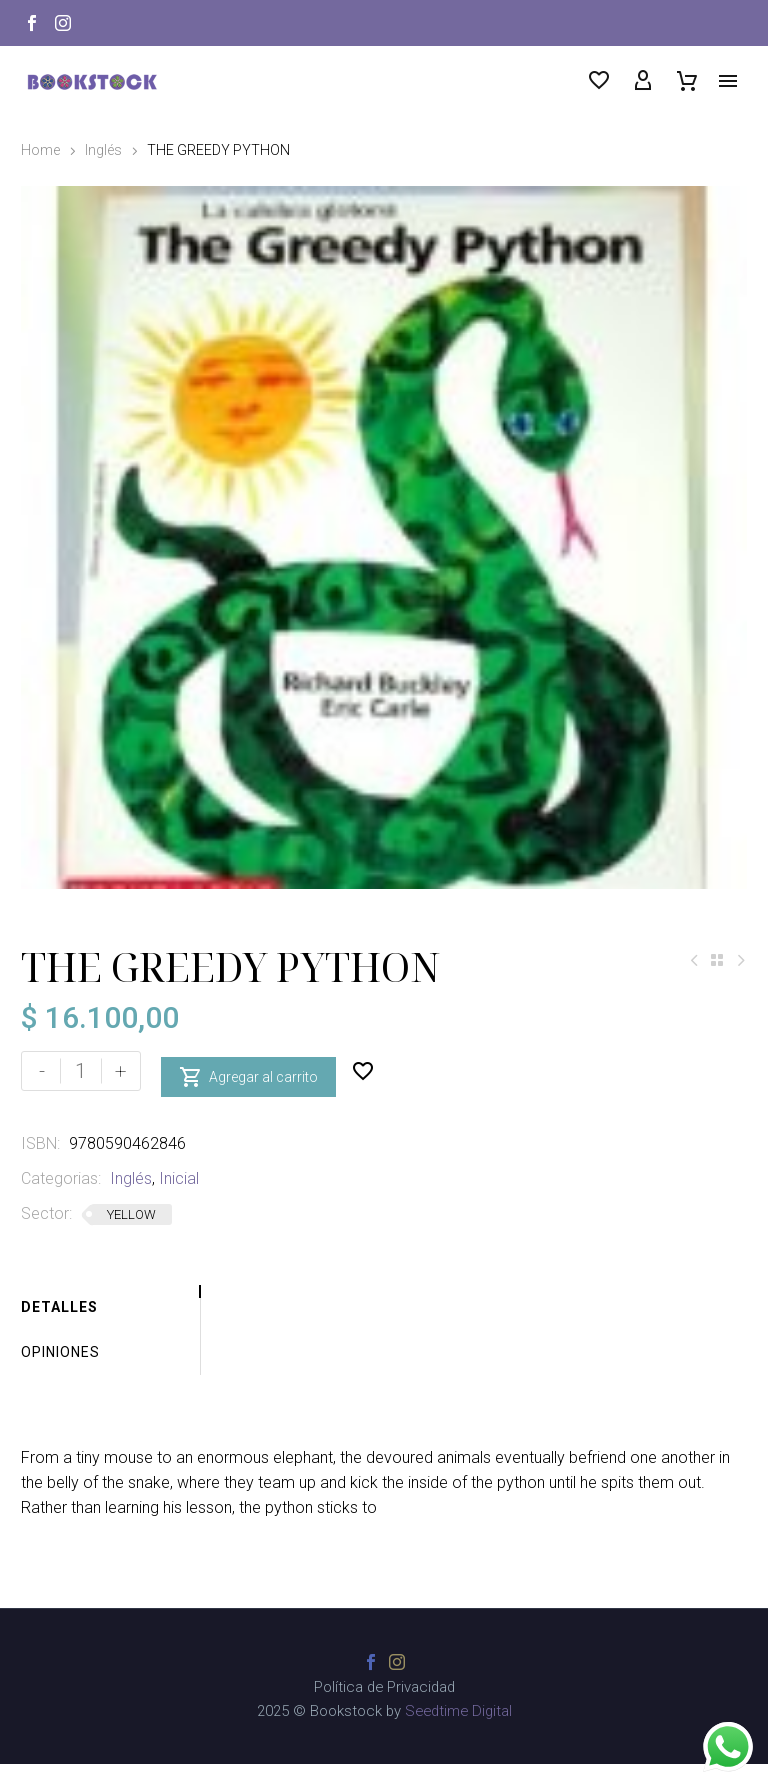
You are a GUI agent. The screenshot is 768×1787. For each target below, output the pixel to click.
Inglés (103, 150)
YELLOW (131, 1237)
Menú (728, 81)
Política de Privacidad (384, 1710)
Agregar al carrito (248, 1094)
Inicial (179, 1201)
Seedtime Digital (458, 1734)
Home (40, 150)
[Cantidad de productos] (81, 1094)
